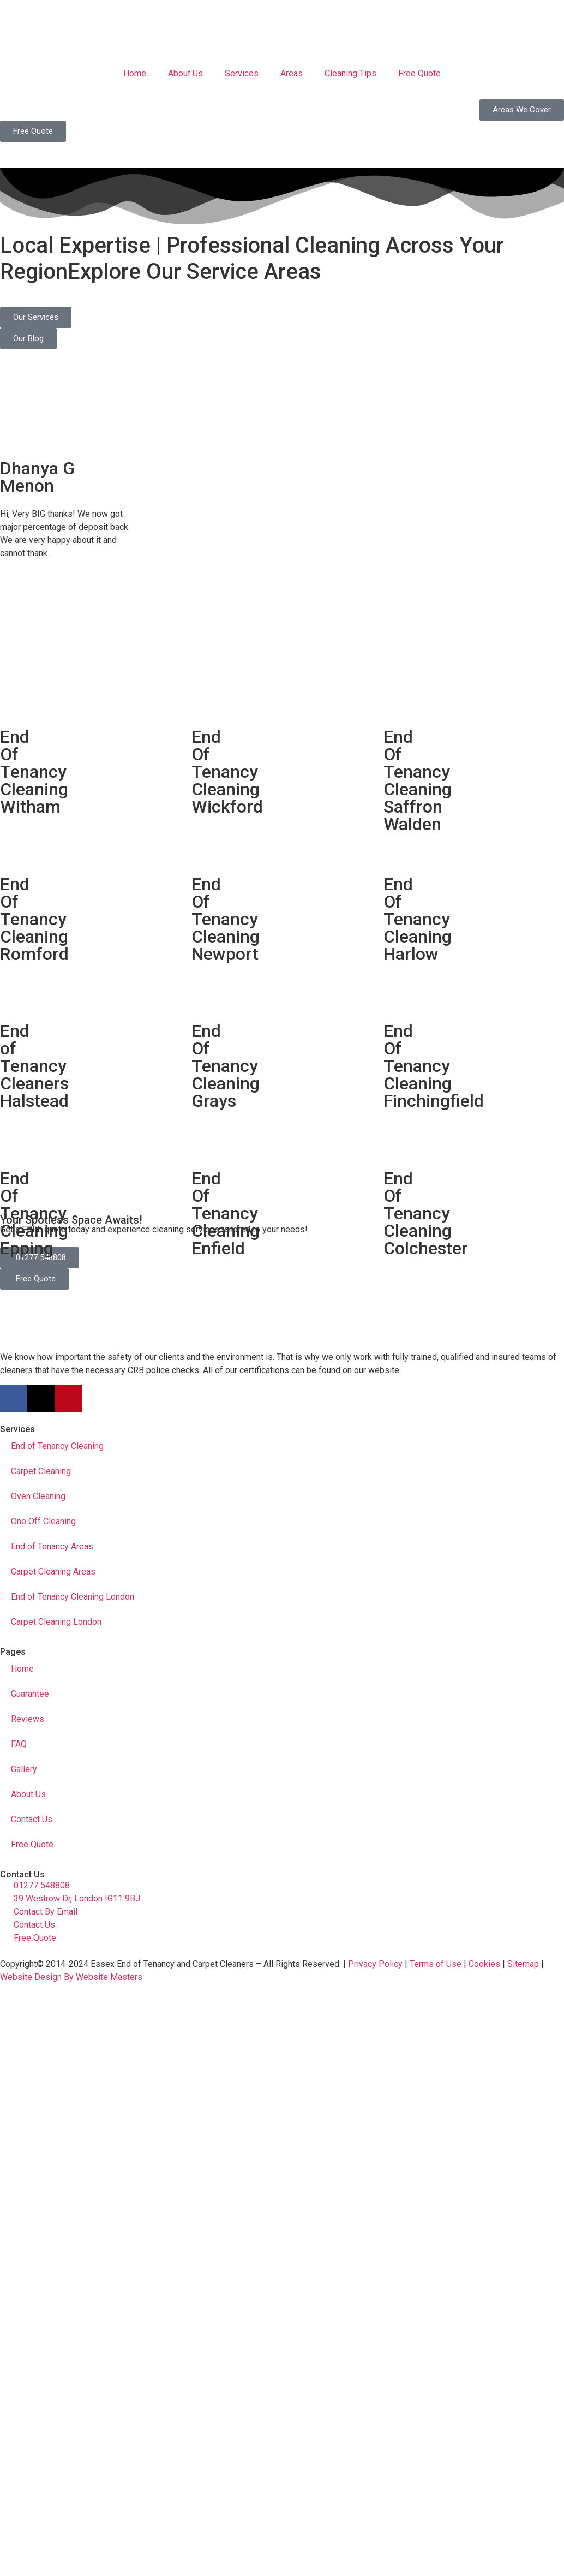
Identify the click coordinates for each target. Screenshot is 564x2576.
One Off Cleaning (43, 1521)
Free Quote (419, 73)
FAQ (19, 1744)
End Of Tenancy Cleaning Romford (34, 919)
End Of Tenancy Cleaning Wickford (227, 771)
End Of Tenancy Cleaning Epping (34, 1213)
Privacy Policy (375, 1964)
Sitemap (523, 1964)
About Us (185, 73)
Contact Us (31, 1819)
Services (242, 73)
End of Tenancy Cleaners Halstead (34, 1066)
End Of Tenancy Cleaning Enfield (225, 1213)
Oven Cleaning (38, 1496)
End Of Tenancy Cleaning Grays (225, 1066)
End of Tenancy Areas (52, 1546)
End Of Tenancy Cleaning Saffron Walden (417, 780)
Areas (291, 73)
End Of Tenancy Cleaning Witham (34, 771)
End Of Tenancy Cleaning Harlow (417, 919)
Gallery (24, 1769)
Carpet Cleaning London (56, 1622)
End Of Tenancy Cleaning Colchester (425, 1213)
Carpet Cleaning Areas (53, 1571)
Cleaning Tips (350, 73)
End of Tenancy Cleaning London (72, 1596)
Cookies (484, 1964)
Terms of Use (435, 1964)
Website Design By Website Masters (71, 1977)
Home (134, 73)
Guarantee (30, 1694)
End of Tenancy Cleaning (57, 1446)
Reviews (27, 1719)
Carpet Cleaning (41, 1471)
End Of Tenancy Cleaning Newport (225, 919)
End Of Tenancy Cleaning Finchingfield (433, 1066)
